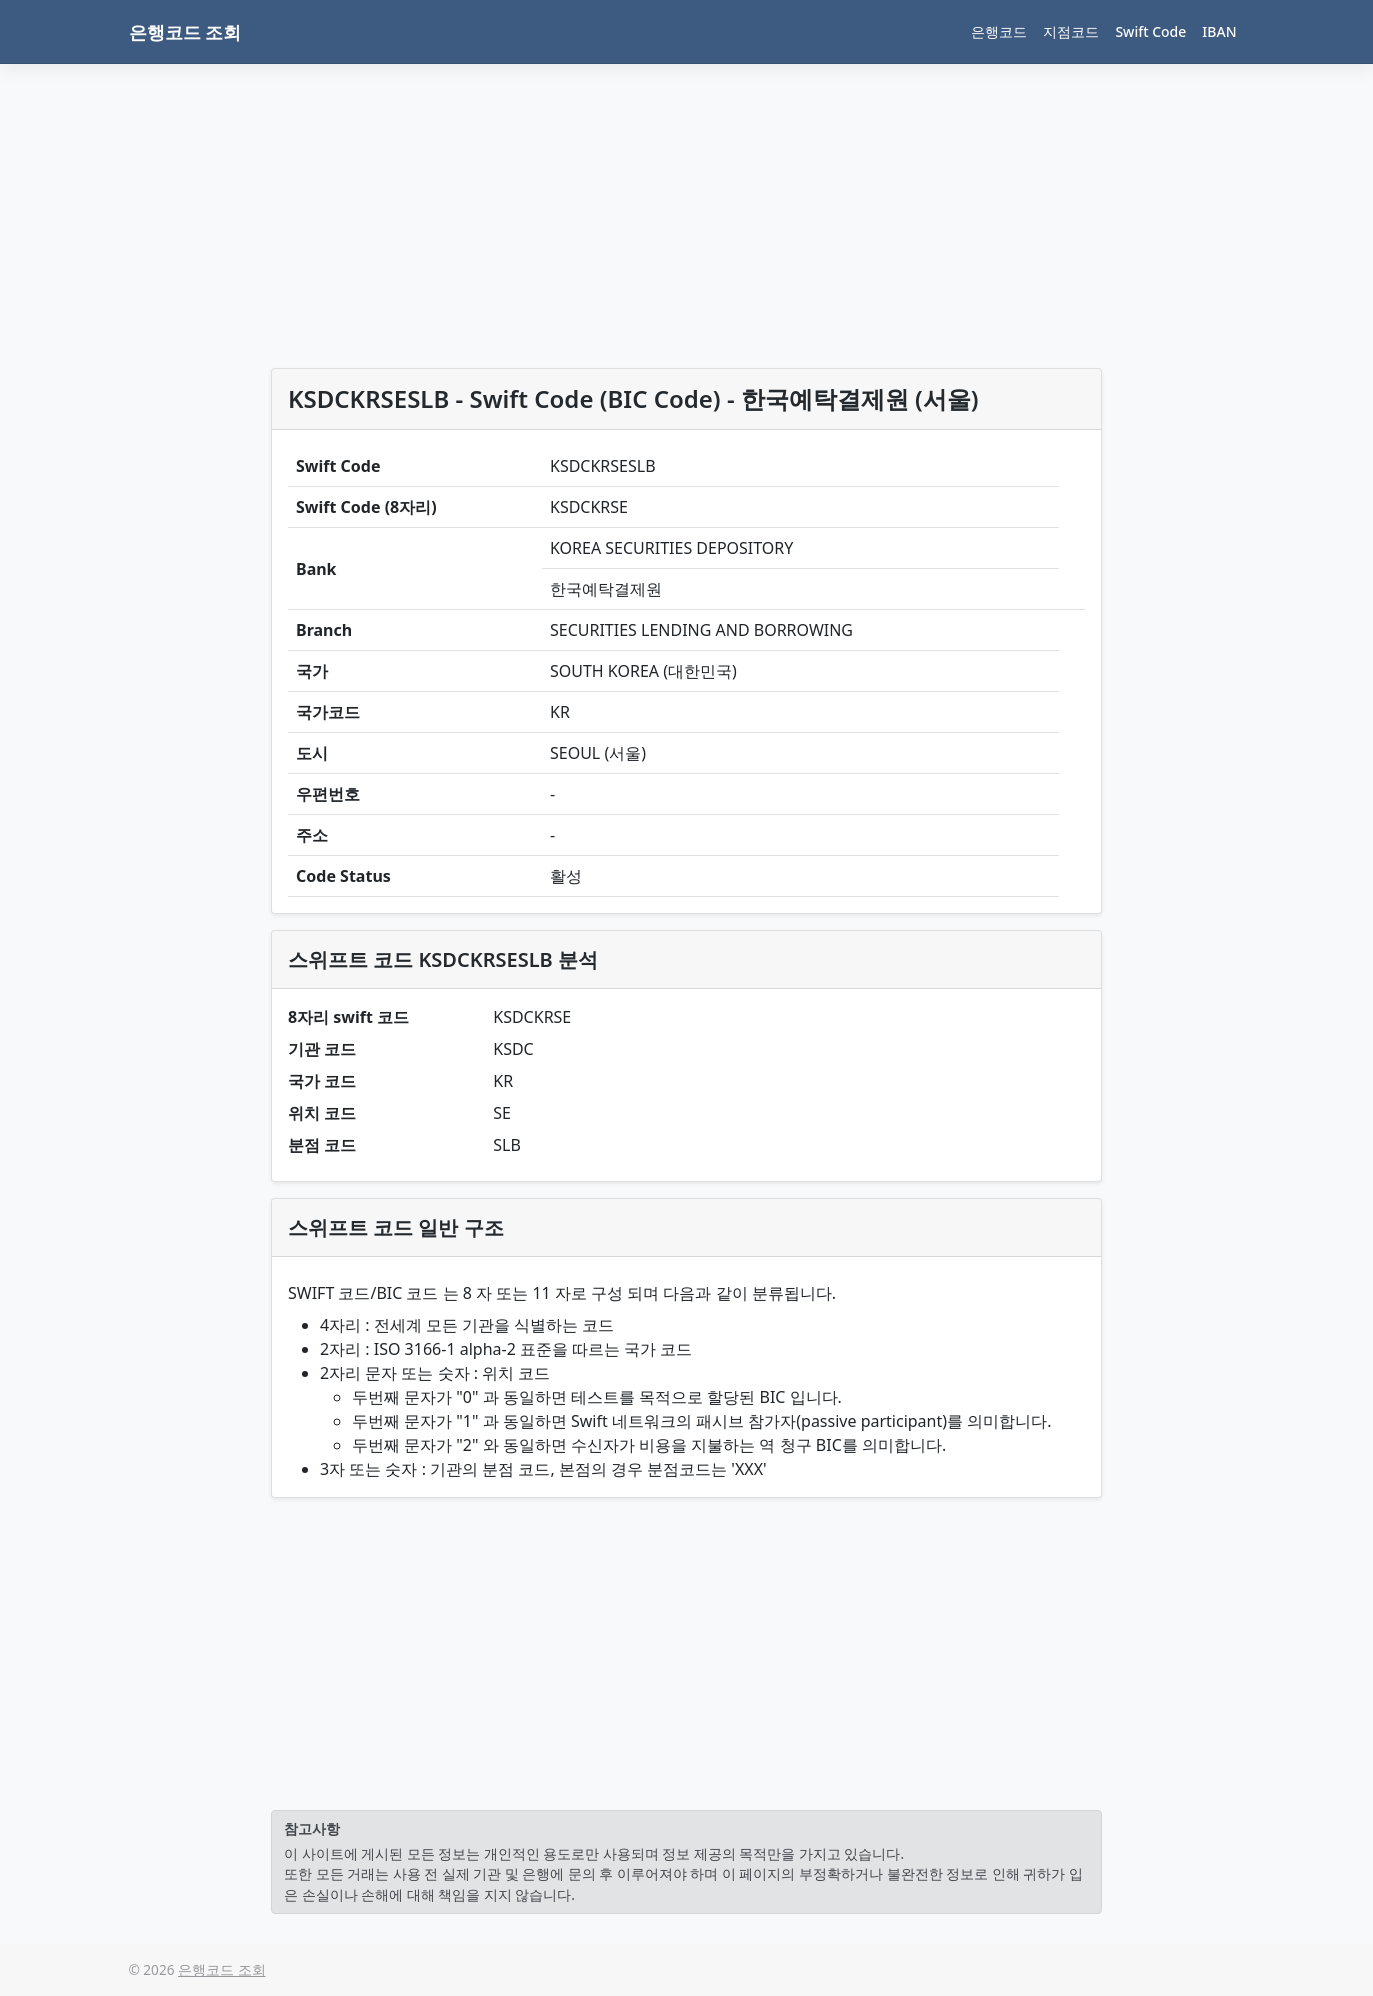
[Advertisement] (686, 220)
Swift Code (1150, 31)
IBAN (1219, 31)
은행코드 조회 (185, 32)
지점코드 (1071, 31)
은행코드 (999, 31)
